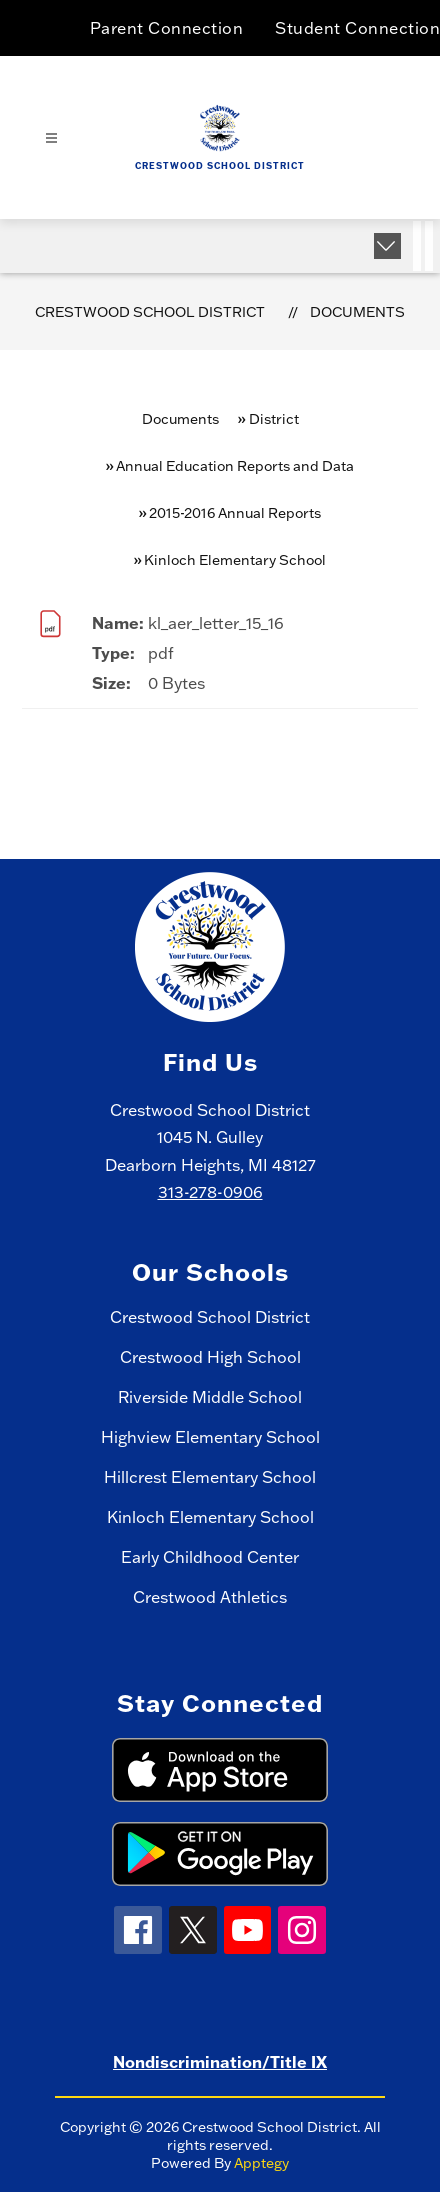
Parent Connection (167, 28)
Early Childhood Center (210, 1557)
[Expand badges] (387, 246)
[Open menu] (51, 138)
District (274, 419)
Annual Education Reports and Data (235, 466)
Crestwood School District (150, 312)
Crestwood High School (210, 1357)
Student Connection (357, 28)
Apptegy (261, 2163)
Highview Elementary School (210, 1437)
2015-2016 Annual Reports (235, 513)
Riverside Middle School (210, 1397)
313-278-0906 (210, 1192)
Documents (357, 312)
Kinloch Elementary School (210, 1517)
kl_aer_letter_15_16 (216, 623)
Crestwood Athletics (210, 1597)
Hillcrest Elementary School (210, 1477)
